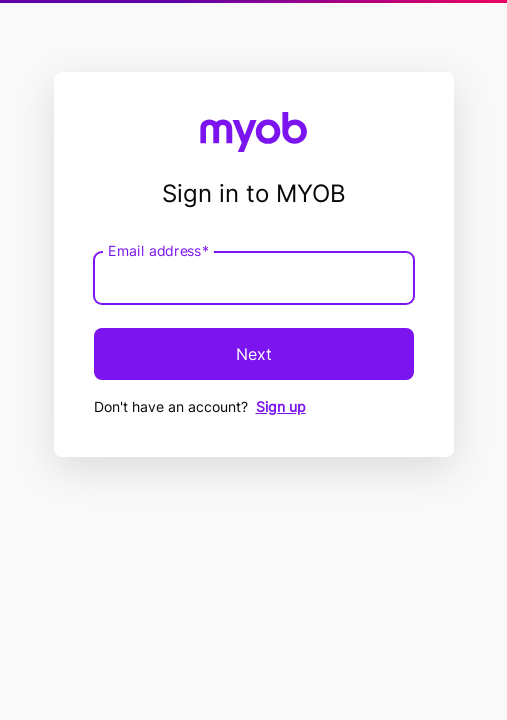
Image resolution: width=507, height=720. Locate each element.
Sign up (281, 406)
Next (254, 354)
